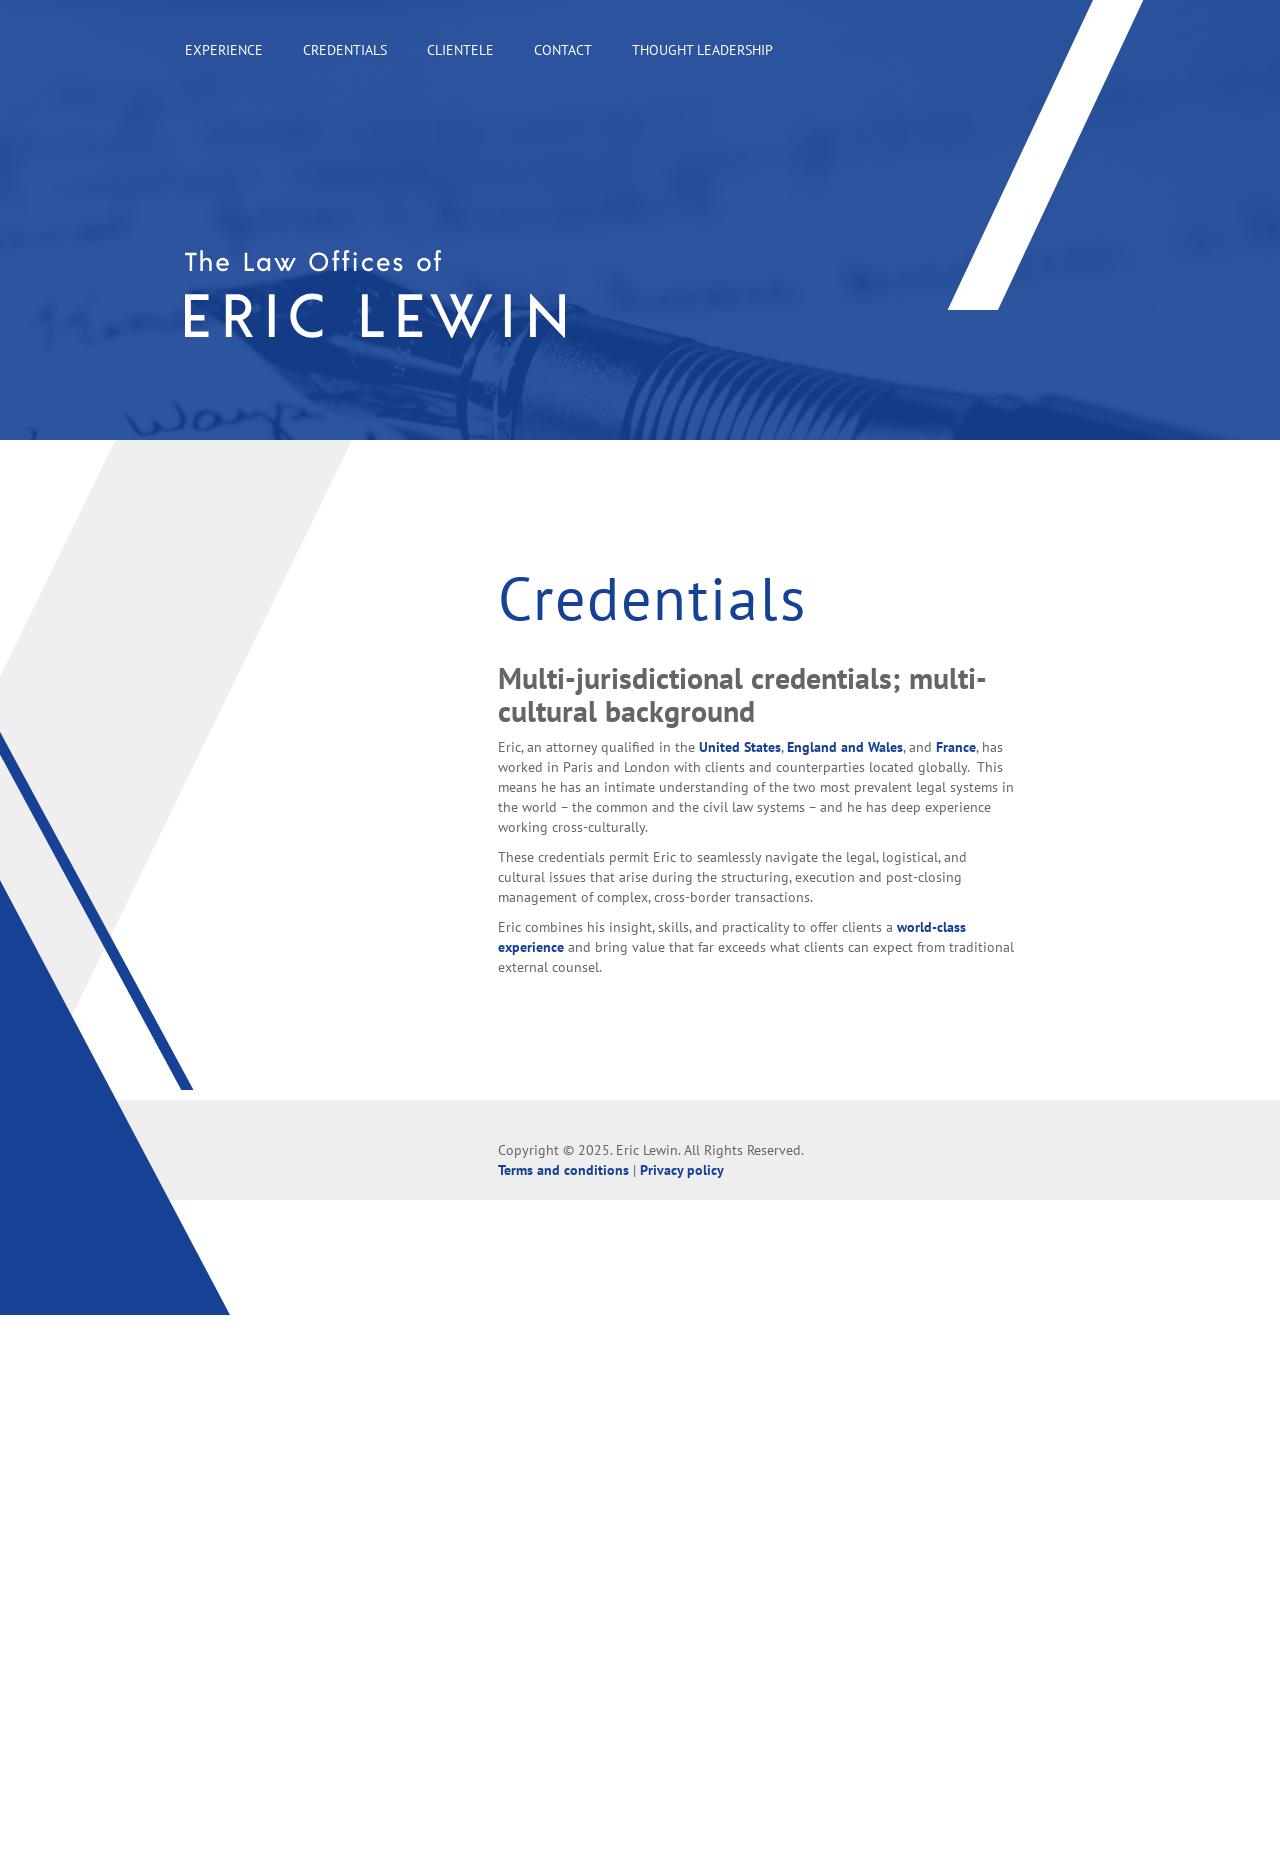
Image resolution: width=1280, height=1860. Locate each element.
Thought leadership (702, 50)
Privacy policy (682, 1170)
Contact (563, 50)
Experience (224, 50)
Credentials (345, 50)
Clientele (460, 50)
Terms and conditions (563, 1170)
